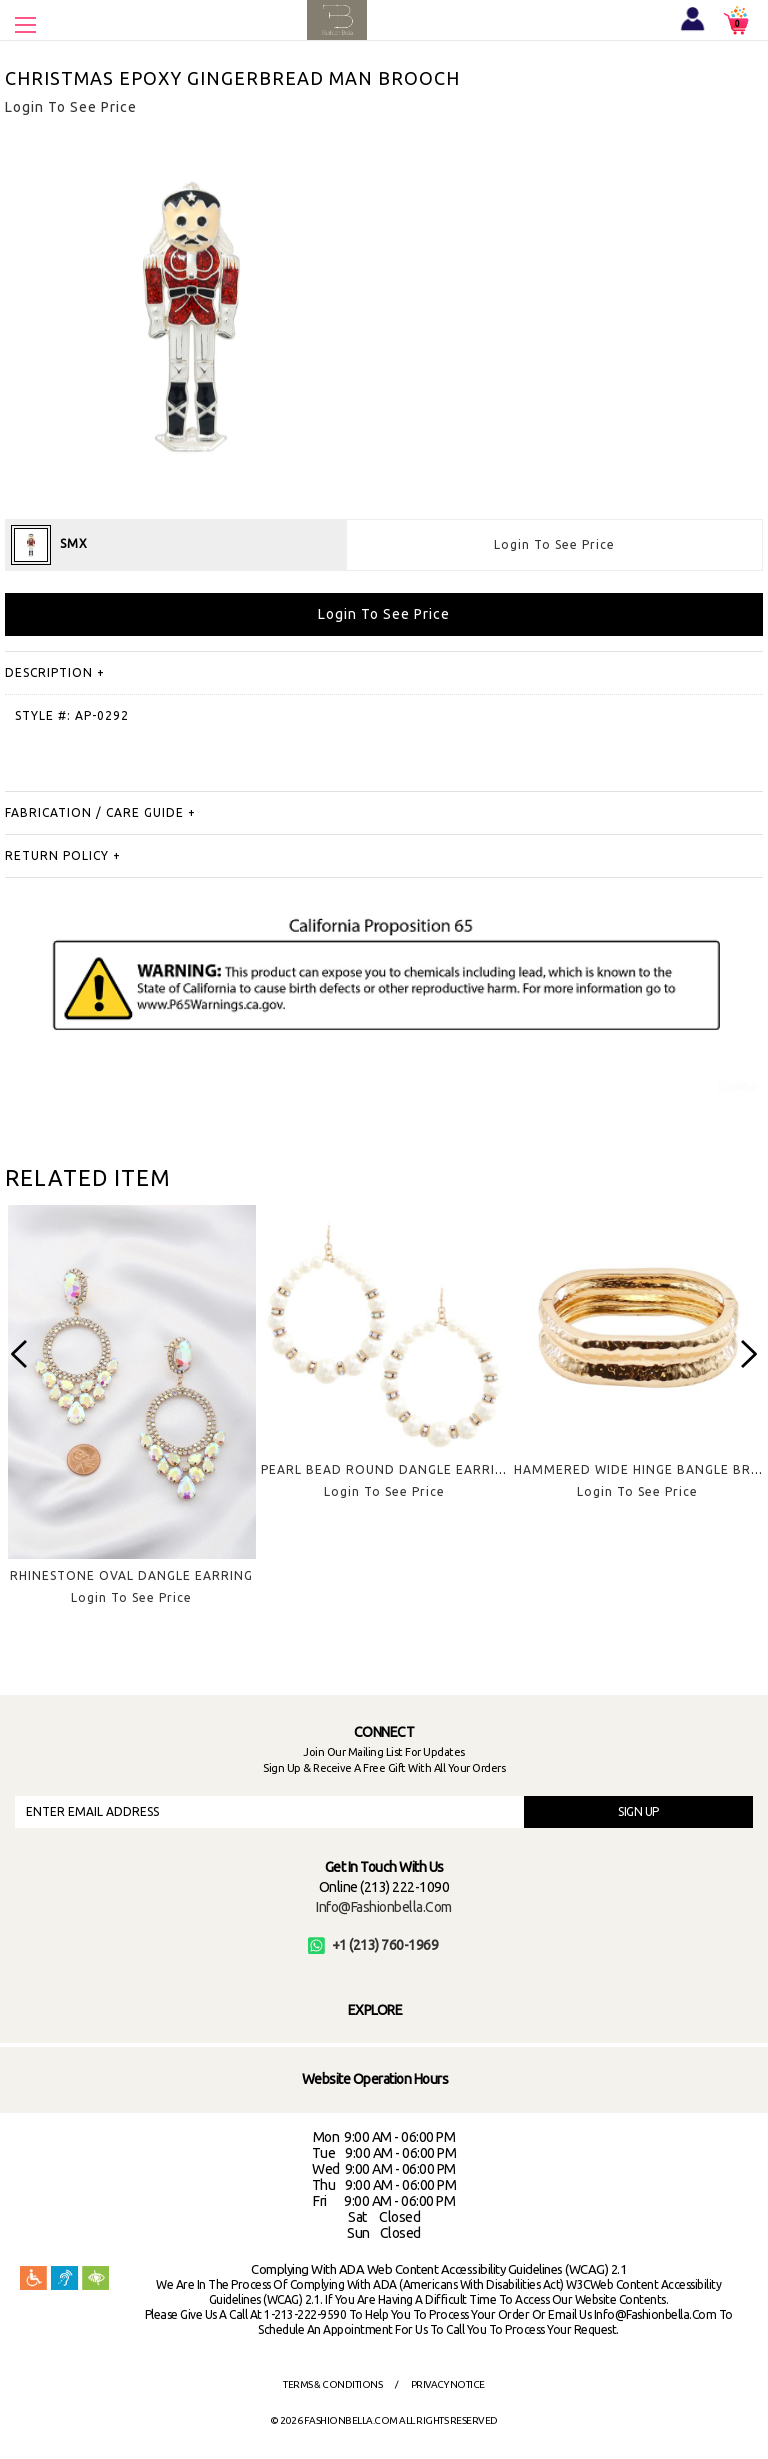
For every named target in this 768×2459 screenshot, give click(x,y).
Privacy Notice (448, 2384)
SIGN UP (638, 1811)
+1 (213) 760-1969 (373, 1945)
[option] (131, 1421)
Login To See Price (554, 544)
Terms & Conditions (332, 2384)
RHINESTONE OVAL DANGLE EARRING (131, 1575)
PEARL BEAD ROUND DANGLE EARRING (387, 1469)
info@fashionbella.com (384, 1907)
